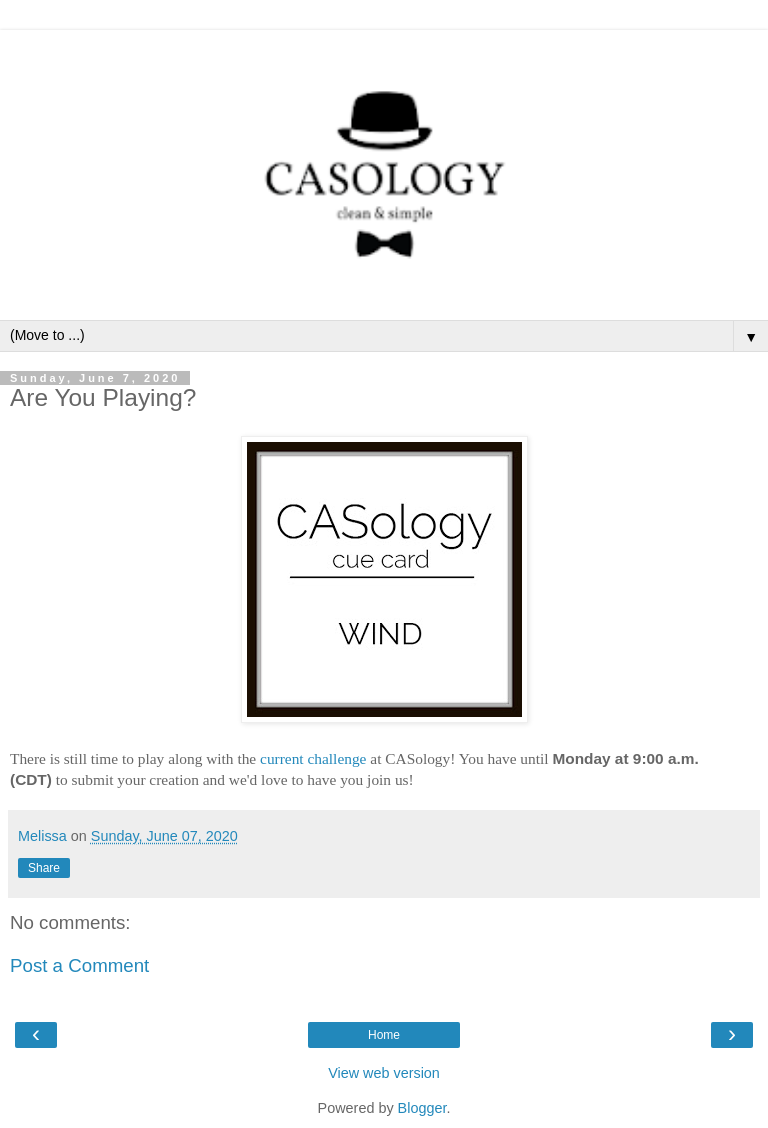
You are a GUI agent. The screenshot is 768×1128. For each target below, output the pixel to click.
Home (384, 1035)
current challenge (313, 758)
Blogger (422, 1108)
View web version (384, 1073)
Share (44, 868)
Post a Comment (79, 965)
